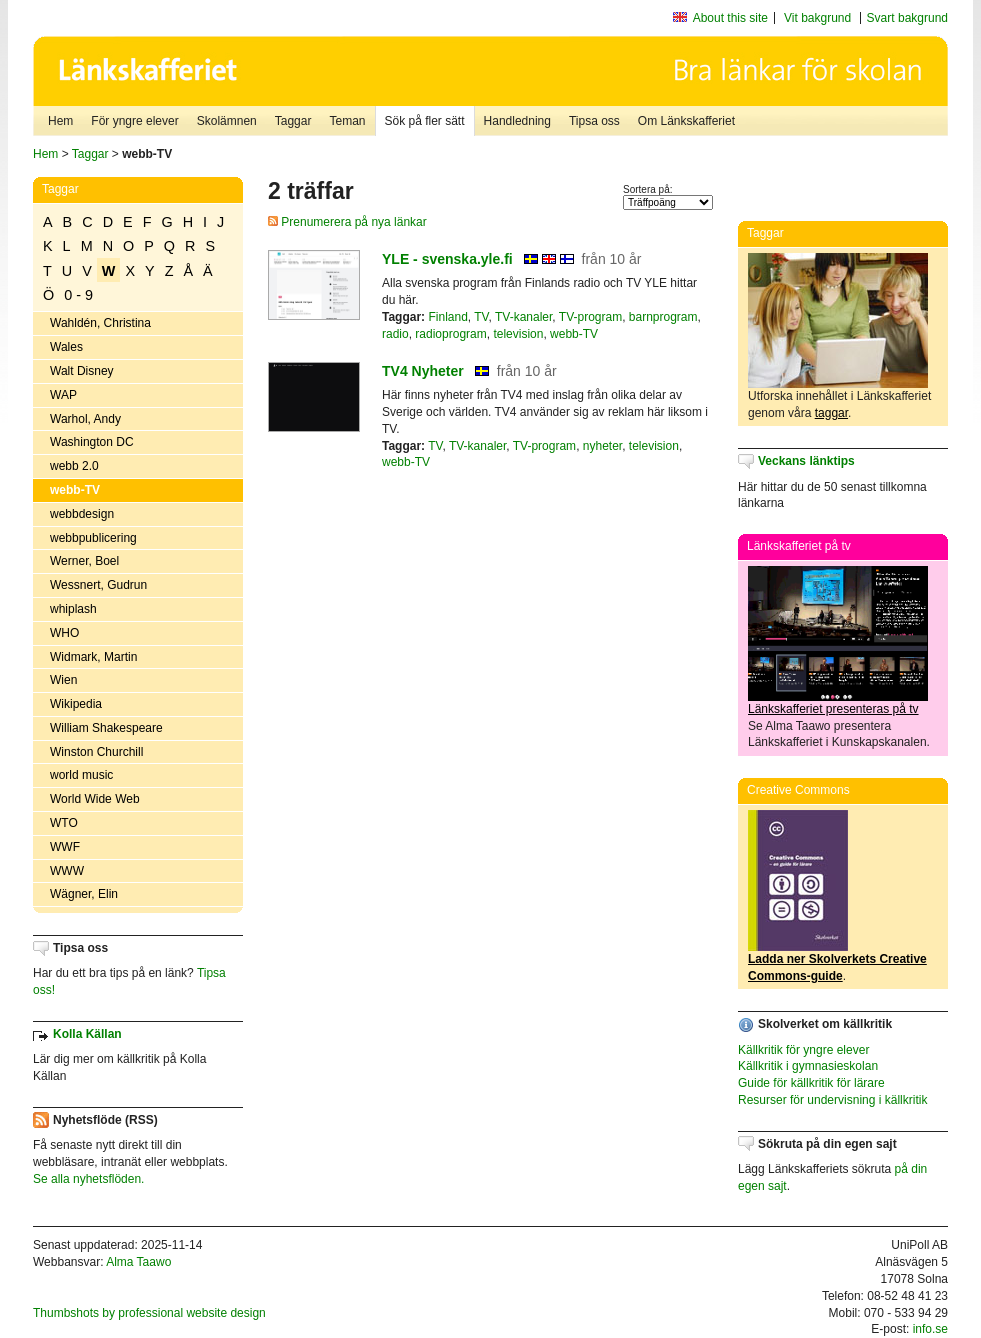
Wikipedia (76, 704)
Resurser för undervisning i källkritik (832, 1100)
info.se (930, 1329)
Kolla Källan (87, 1034)
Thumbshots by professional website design (149, 1313)
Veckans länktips (806, 461)
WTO (64, 823)
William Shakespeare (106, 728)
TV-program (590, 317)
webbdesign (82, 514)
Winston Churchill (96, 752)
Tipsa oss (594, 121)
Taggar (293, 121)
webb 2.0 (74, 466)
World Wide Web (95, 799)
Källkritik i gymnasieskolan (808, 1066)
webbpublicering (93, 538)
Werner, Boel (84, 561)
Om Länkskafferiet (686, 121)
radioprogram (450, 334)
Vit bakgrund (817, 18)
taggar (831, 413)
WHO (64, 633)
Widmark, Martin (93, 657)
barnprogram (663, 317)
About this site (730, 18)
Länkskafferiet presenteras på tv (833, 709)
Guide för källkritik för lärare (811, 1083)
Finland (447, 317)
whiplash (73, 609)
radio (395, 334)
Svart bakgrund (907, 18)
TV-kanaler (523, 317)
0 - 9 (78, 295)
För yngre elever (134, 121)
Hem (60, 121)
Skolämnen (227, 121)
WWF (65, 847)
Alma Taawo (138, 1262)
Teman (347, 121)
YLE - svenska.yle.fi (447, 259)
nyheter (602, 446)
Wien (63, 680)
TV (481, 317)
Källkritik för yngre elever (803, 1050)
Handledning (517, 121)
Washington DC (92, 442)
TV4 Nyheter (423, 371)
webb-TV (75, 490)
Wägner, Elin (84, 894)
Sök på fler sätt (425, 121)
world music (81, 775)
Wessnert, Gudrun (98, 585)
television (518, 334)
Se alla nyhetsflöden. (88, 1179)
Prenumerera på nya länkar (347, 222)
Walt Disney (82, 371)
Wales (66, 347)
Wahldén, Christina (100, 323)
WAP (63, 395)
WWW (67, 871)
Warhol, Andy (85, 419)
